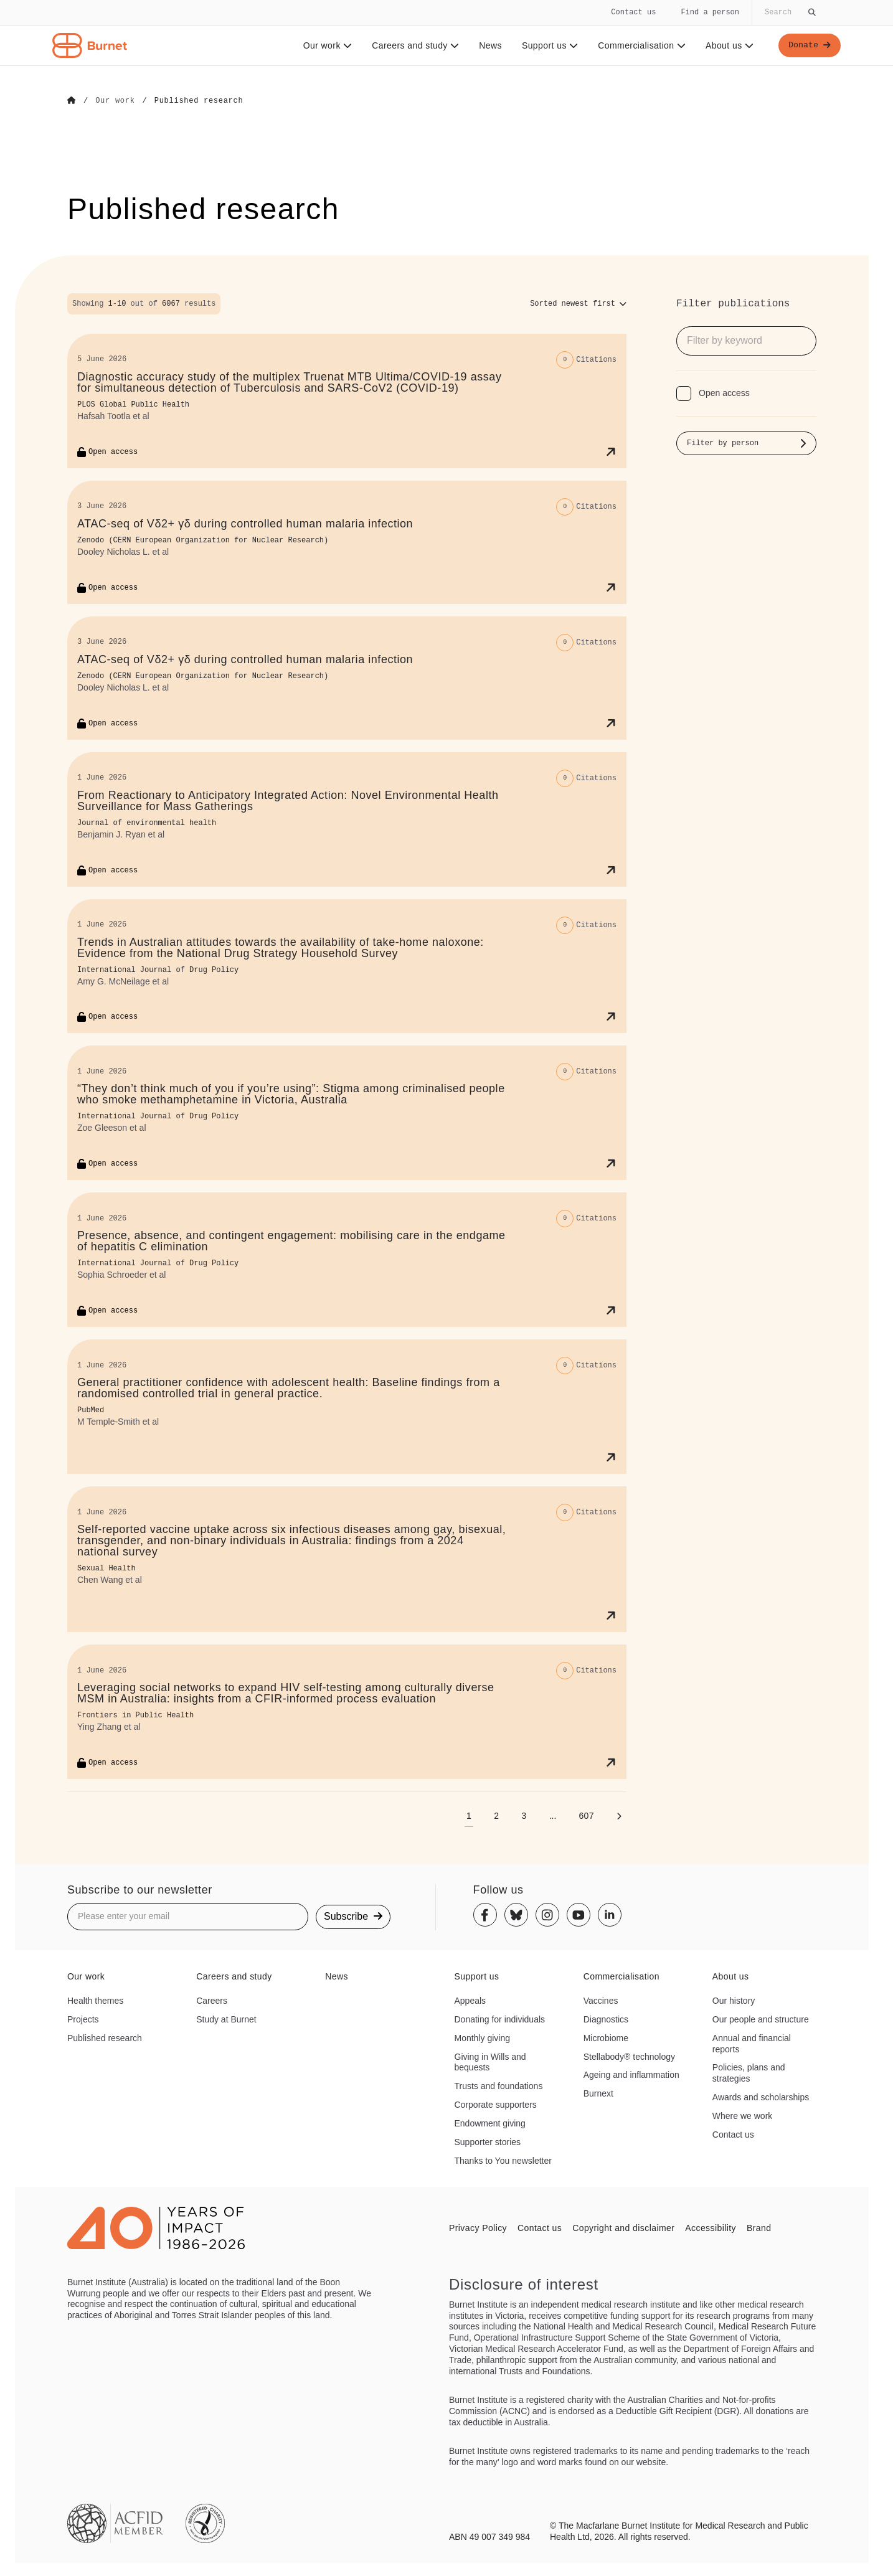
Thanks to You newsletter (503, 2160)
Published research (104, 2037)
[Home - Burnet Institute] (89, 45)
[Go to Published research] (198, 101)
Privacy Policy (478, 2227)
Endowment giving (490, 2123)
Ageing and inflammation (631, 2075)
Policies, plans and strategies (748, 2072)
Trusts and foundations (499, 2085)
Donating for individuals (500, 2019)
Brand (759, 2227)
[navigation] (446, 33)
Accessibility (710, 2227)
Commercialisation (640, 45)
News (489, 45)
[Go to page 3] (523, 1815)
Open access (724, 392)
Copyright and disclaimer (623, 2227)
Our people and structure (760, 2019)
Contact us (633, 12)
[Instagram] (547, 1915)
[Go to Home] (71, 101)
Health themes (95, 2000)
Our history (733, 2000)
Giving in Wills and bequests (490, 2061)
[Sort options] (578, 303)
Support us (548, 45)
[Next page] (619, 1815)
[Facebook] (485, 1915)
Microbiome (606, 2037)
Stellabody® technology (629, 2056)
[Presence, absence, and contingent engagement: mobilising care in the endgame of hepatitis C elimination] (346, 1259)
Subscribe (353, 1915)
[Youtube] (578, 1915)
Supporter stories (488, 2141)
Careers (211, 2000)
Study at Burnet (226, 2019)
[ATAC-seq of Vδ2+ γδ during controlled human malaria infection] (346, 541)
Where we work (742, 2115)
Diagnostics (606, 2019)
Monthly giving (483, 2037)
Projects (83, 2019)
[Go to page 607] (586, 1815)
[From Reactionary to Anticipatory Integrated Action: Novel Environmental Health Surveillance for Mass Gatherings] (346, 819)
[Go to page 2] (496, 1815)
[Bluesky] (516, 1915)
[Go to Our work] (115, 101)
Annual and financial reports (751, 2043)
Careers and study (414, 45)
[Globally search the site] (789, 12)
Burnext (598, 2093)
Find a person (710, 12)
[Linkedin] (609, 1915)
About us (728, 45)
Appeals (470, 2000)
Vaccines (601, 2000)
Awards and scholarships (760, 2097)
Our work (326, 45)
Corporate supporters (496, 2104)
